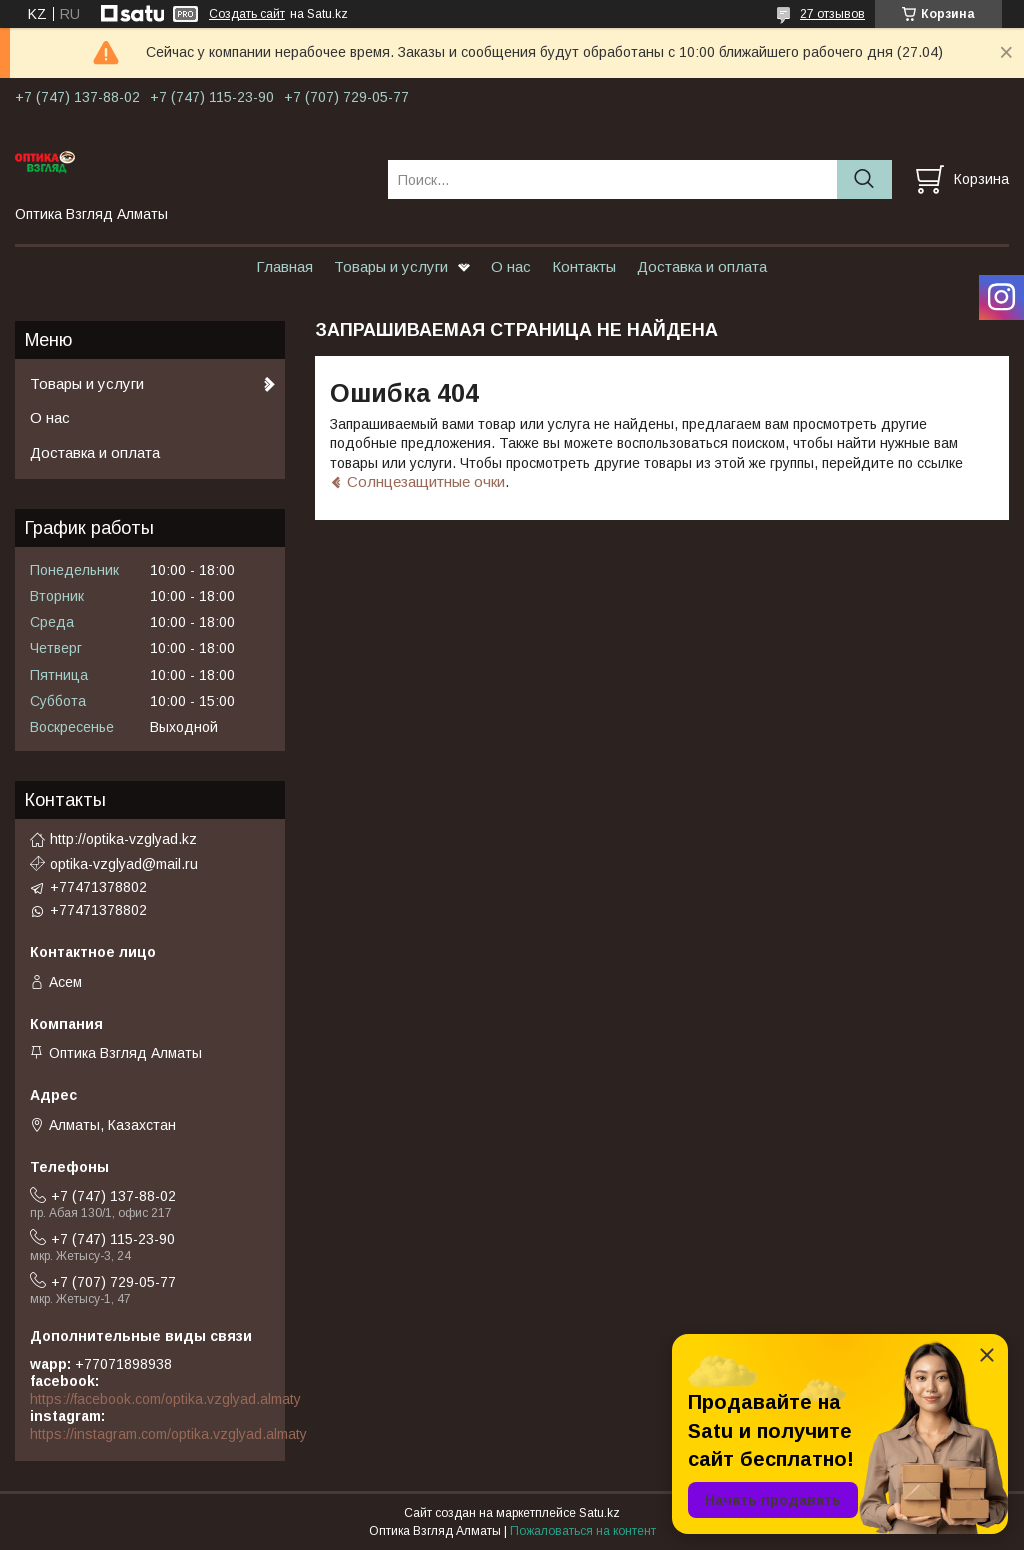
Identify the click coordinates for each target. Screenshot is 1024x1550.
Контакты (584, 266)
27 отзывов (832, 14)
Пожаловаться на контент (583, 1531)
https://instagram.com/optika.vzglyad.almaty (168, 1434)
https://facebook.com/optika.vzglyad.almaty (165, 1399)
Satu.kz (599, 1513)
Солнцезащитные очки (426, 481)
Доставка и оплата (702, 266)
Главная (284, 266)
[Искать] (864, 179)
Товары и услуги (391, 266)
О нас (511, 266)
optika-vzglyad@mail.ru (124, 864)
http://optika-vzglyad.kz (123, 839)
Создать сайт (247, 14)
